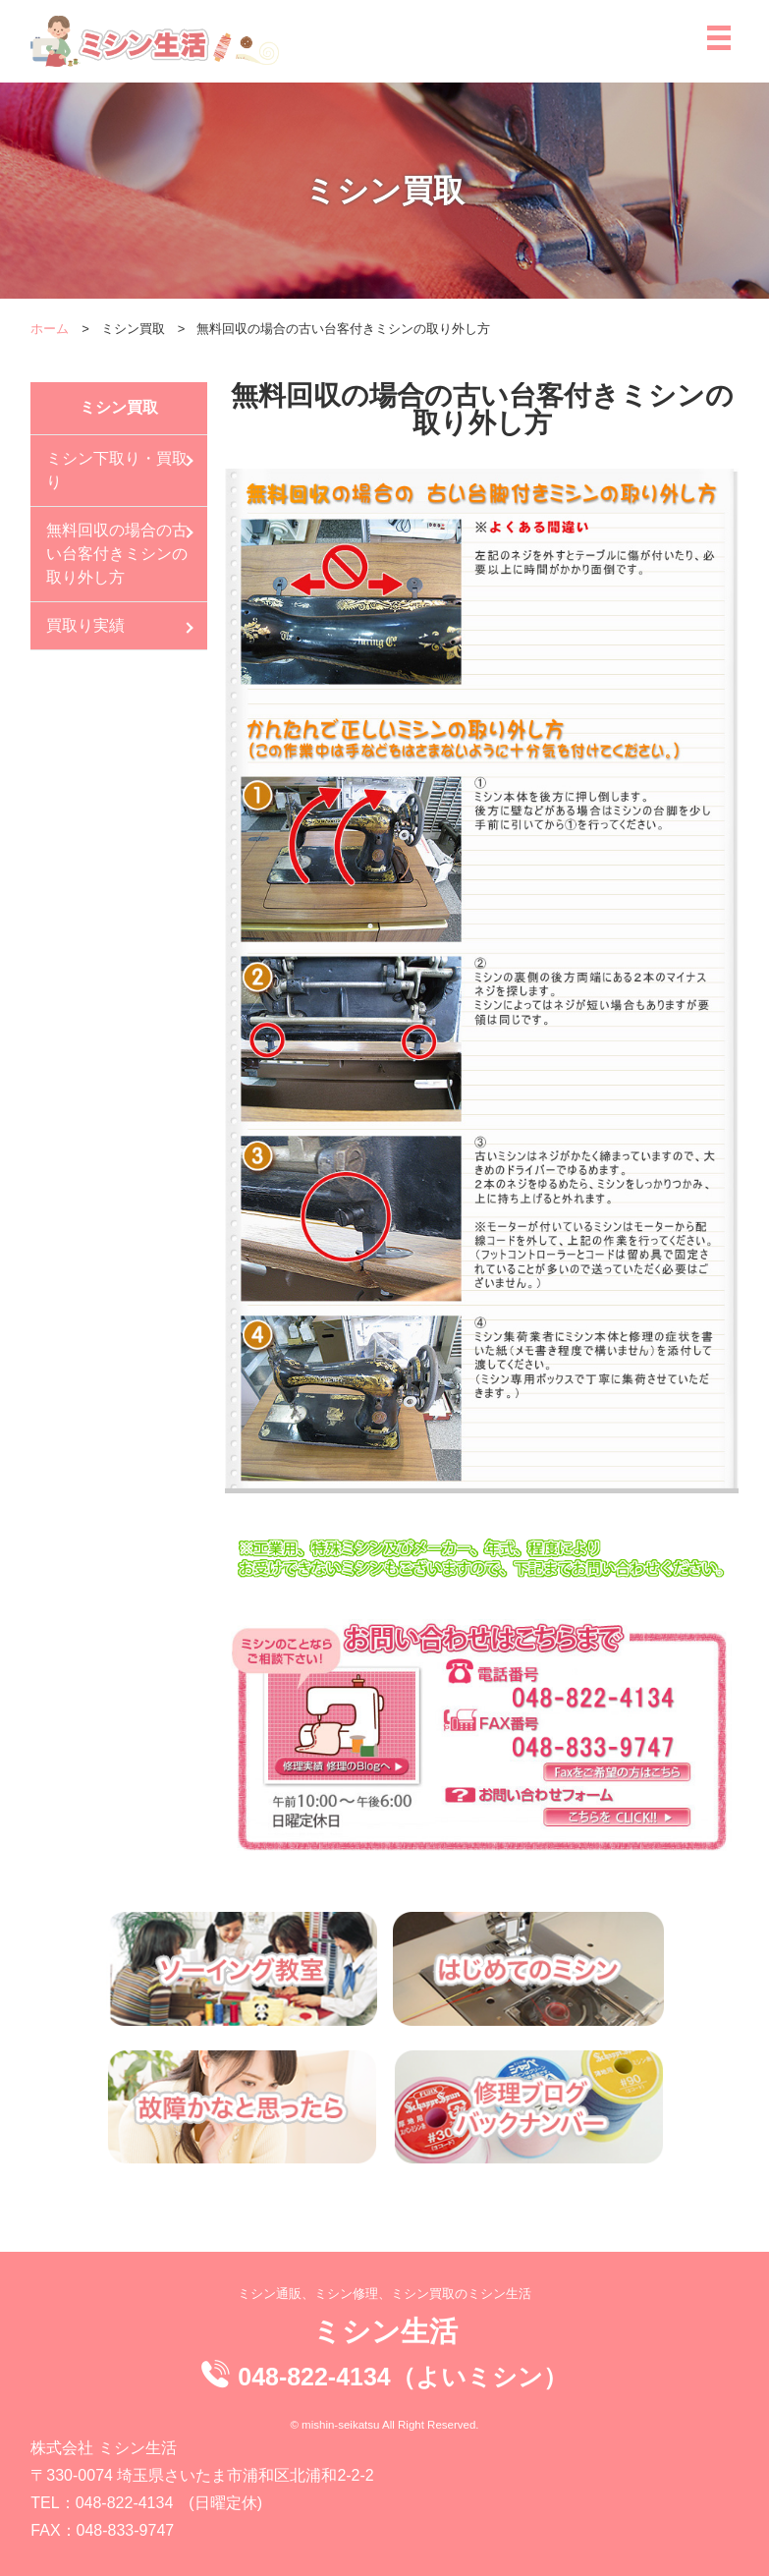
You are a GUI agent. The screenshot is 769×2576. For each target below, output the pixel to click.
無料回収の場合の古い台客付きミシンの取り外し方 (117, 554)
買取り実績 (85, 625)
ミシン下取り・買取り (117, 470)
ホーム (49, 328)
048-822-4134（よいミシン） (402, 2376)
